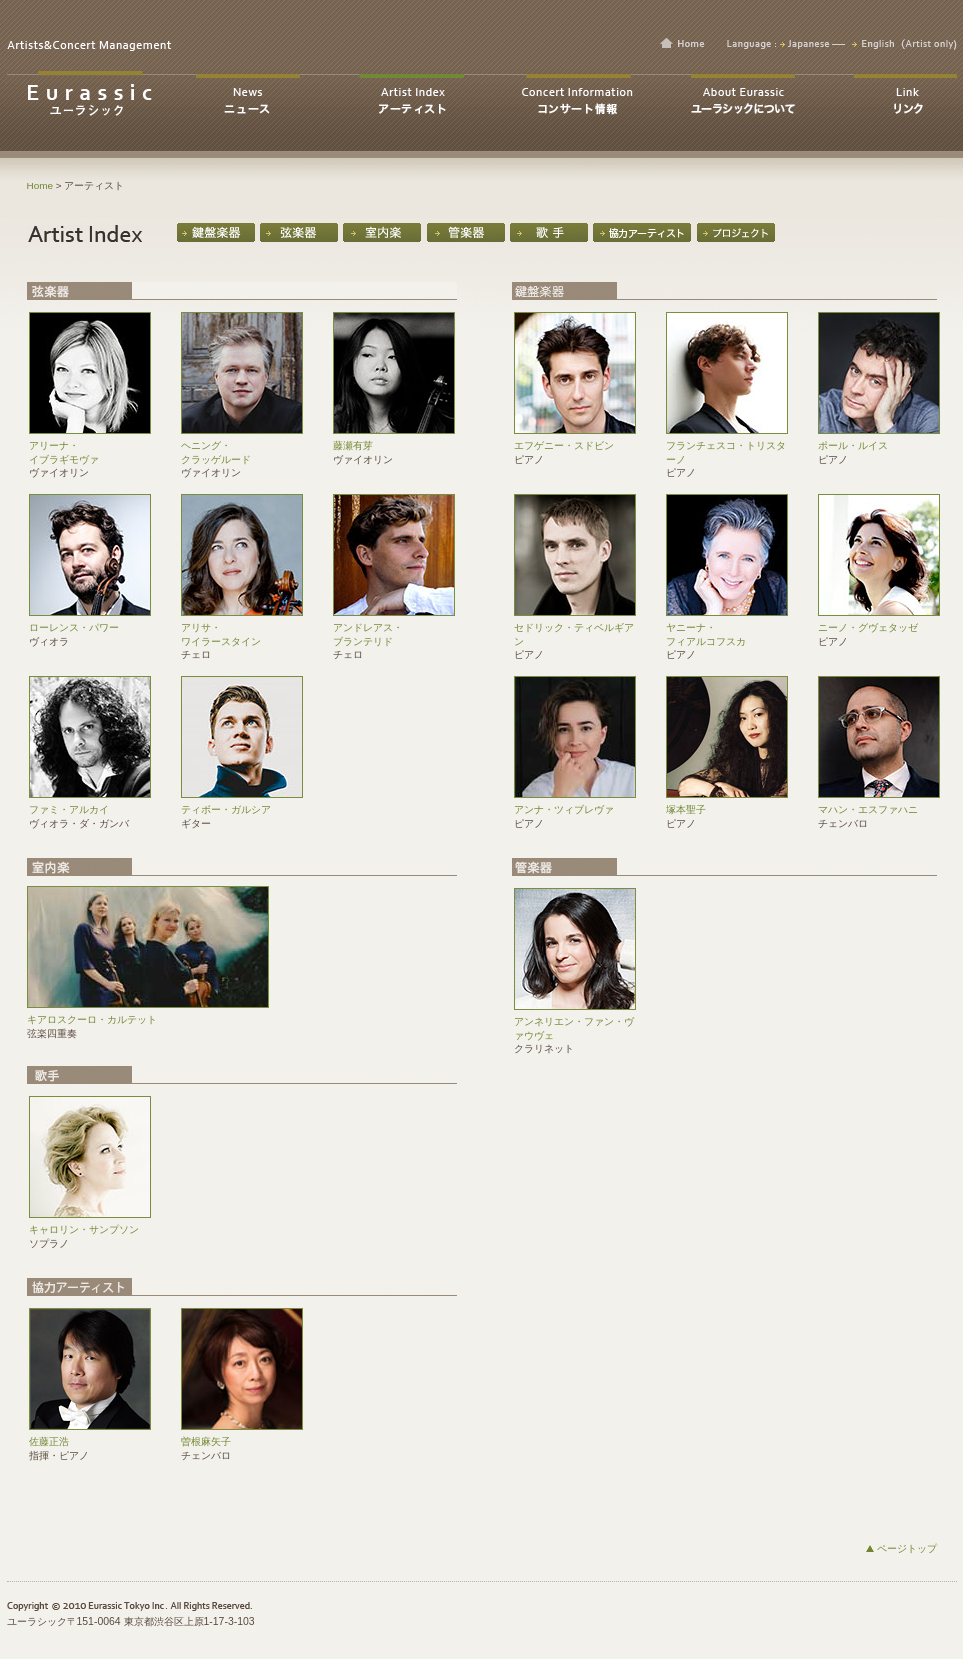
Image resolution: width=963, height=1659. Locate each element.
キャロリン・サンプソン (90, 1224)
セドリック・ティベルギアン (575, 629)
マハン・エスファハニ (879, 804)
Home (40, 185)
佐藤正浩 (90, 1436)
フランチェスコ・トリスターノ (727, 447)
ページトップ (907, 1548)
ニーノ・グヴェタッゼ (879, 622)
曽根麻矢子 (242, 1436)
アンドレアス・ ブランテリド (394, 629)
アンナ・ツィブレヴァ (575, 804)
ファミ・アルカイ (90, 804)
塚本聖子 (727, 804)
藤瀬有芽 (394, 440)
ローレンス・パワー (90, 622)
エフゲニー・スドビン (575, 440)
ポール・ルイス (879, 440)
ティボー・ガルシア (242, 804)
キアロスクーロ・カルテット (148, 1014)
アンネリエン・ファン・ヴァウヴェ (575, 1023)
